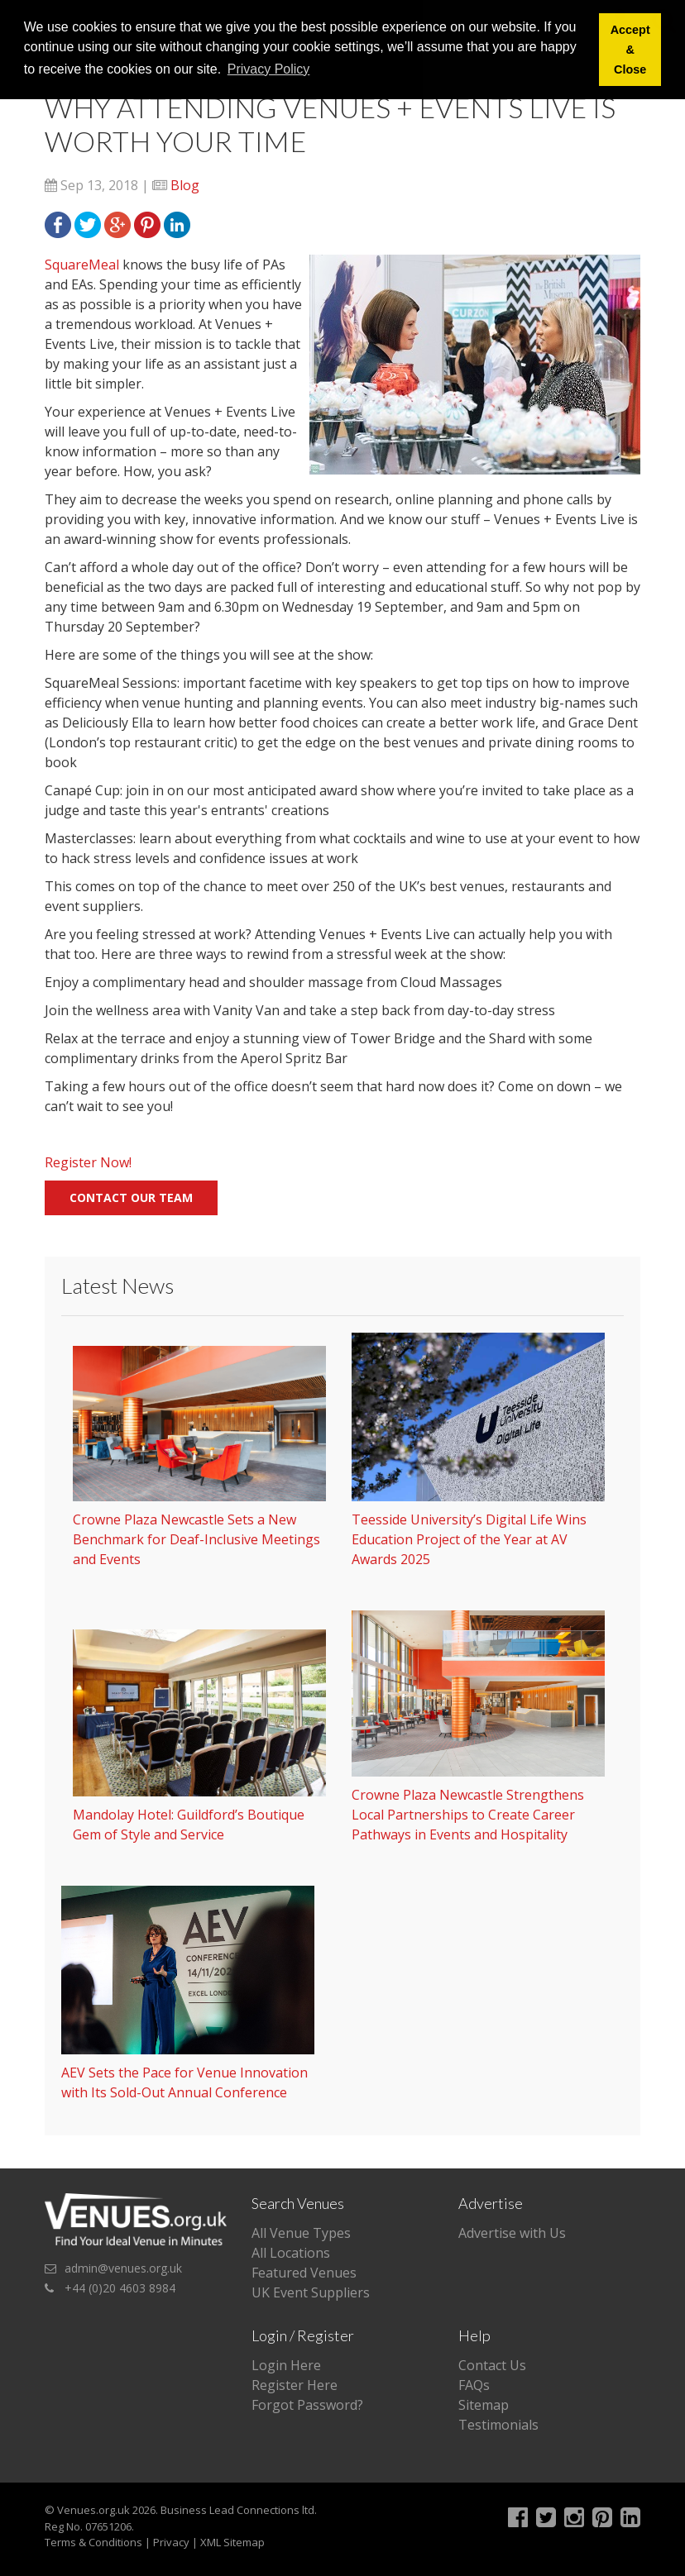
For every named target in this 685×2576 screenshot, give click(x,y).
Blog (184, 185)
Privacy (171, 2542)
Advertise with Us (512, 2233)
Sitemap (483, 2405)
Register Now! (88, 1162)
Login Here (286, 2365)
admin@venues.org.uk (123, 2268)
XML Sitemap (232, 2542)
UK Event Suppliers (310, 2292)
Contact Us (492, 2365)
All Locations (290, 2253)
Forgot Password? (307, 2405)
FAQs (474, 2385)
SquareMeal (82, 264)
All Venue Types (301, 2233)
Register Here (294, 2385)
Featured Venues (304, 2273)
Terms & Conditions (93, 2542)
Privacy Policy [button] (269, 69)
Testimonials (498, 2425)
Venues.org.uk (93, 2509)
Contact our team (131, 1197)
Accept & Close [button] (630, 49)
